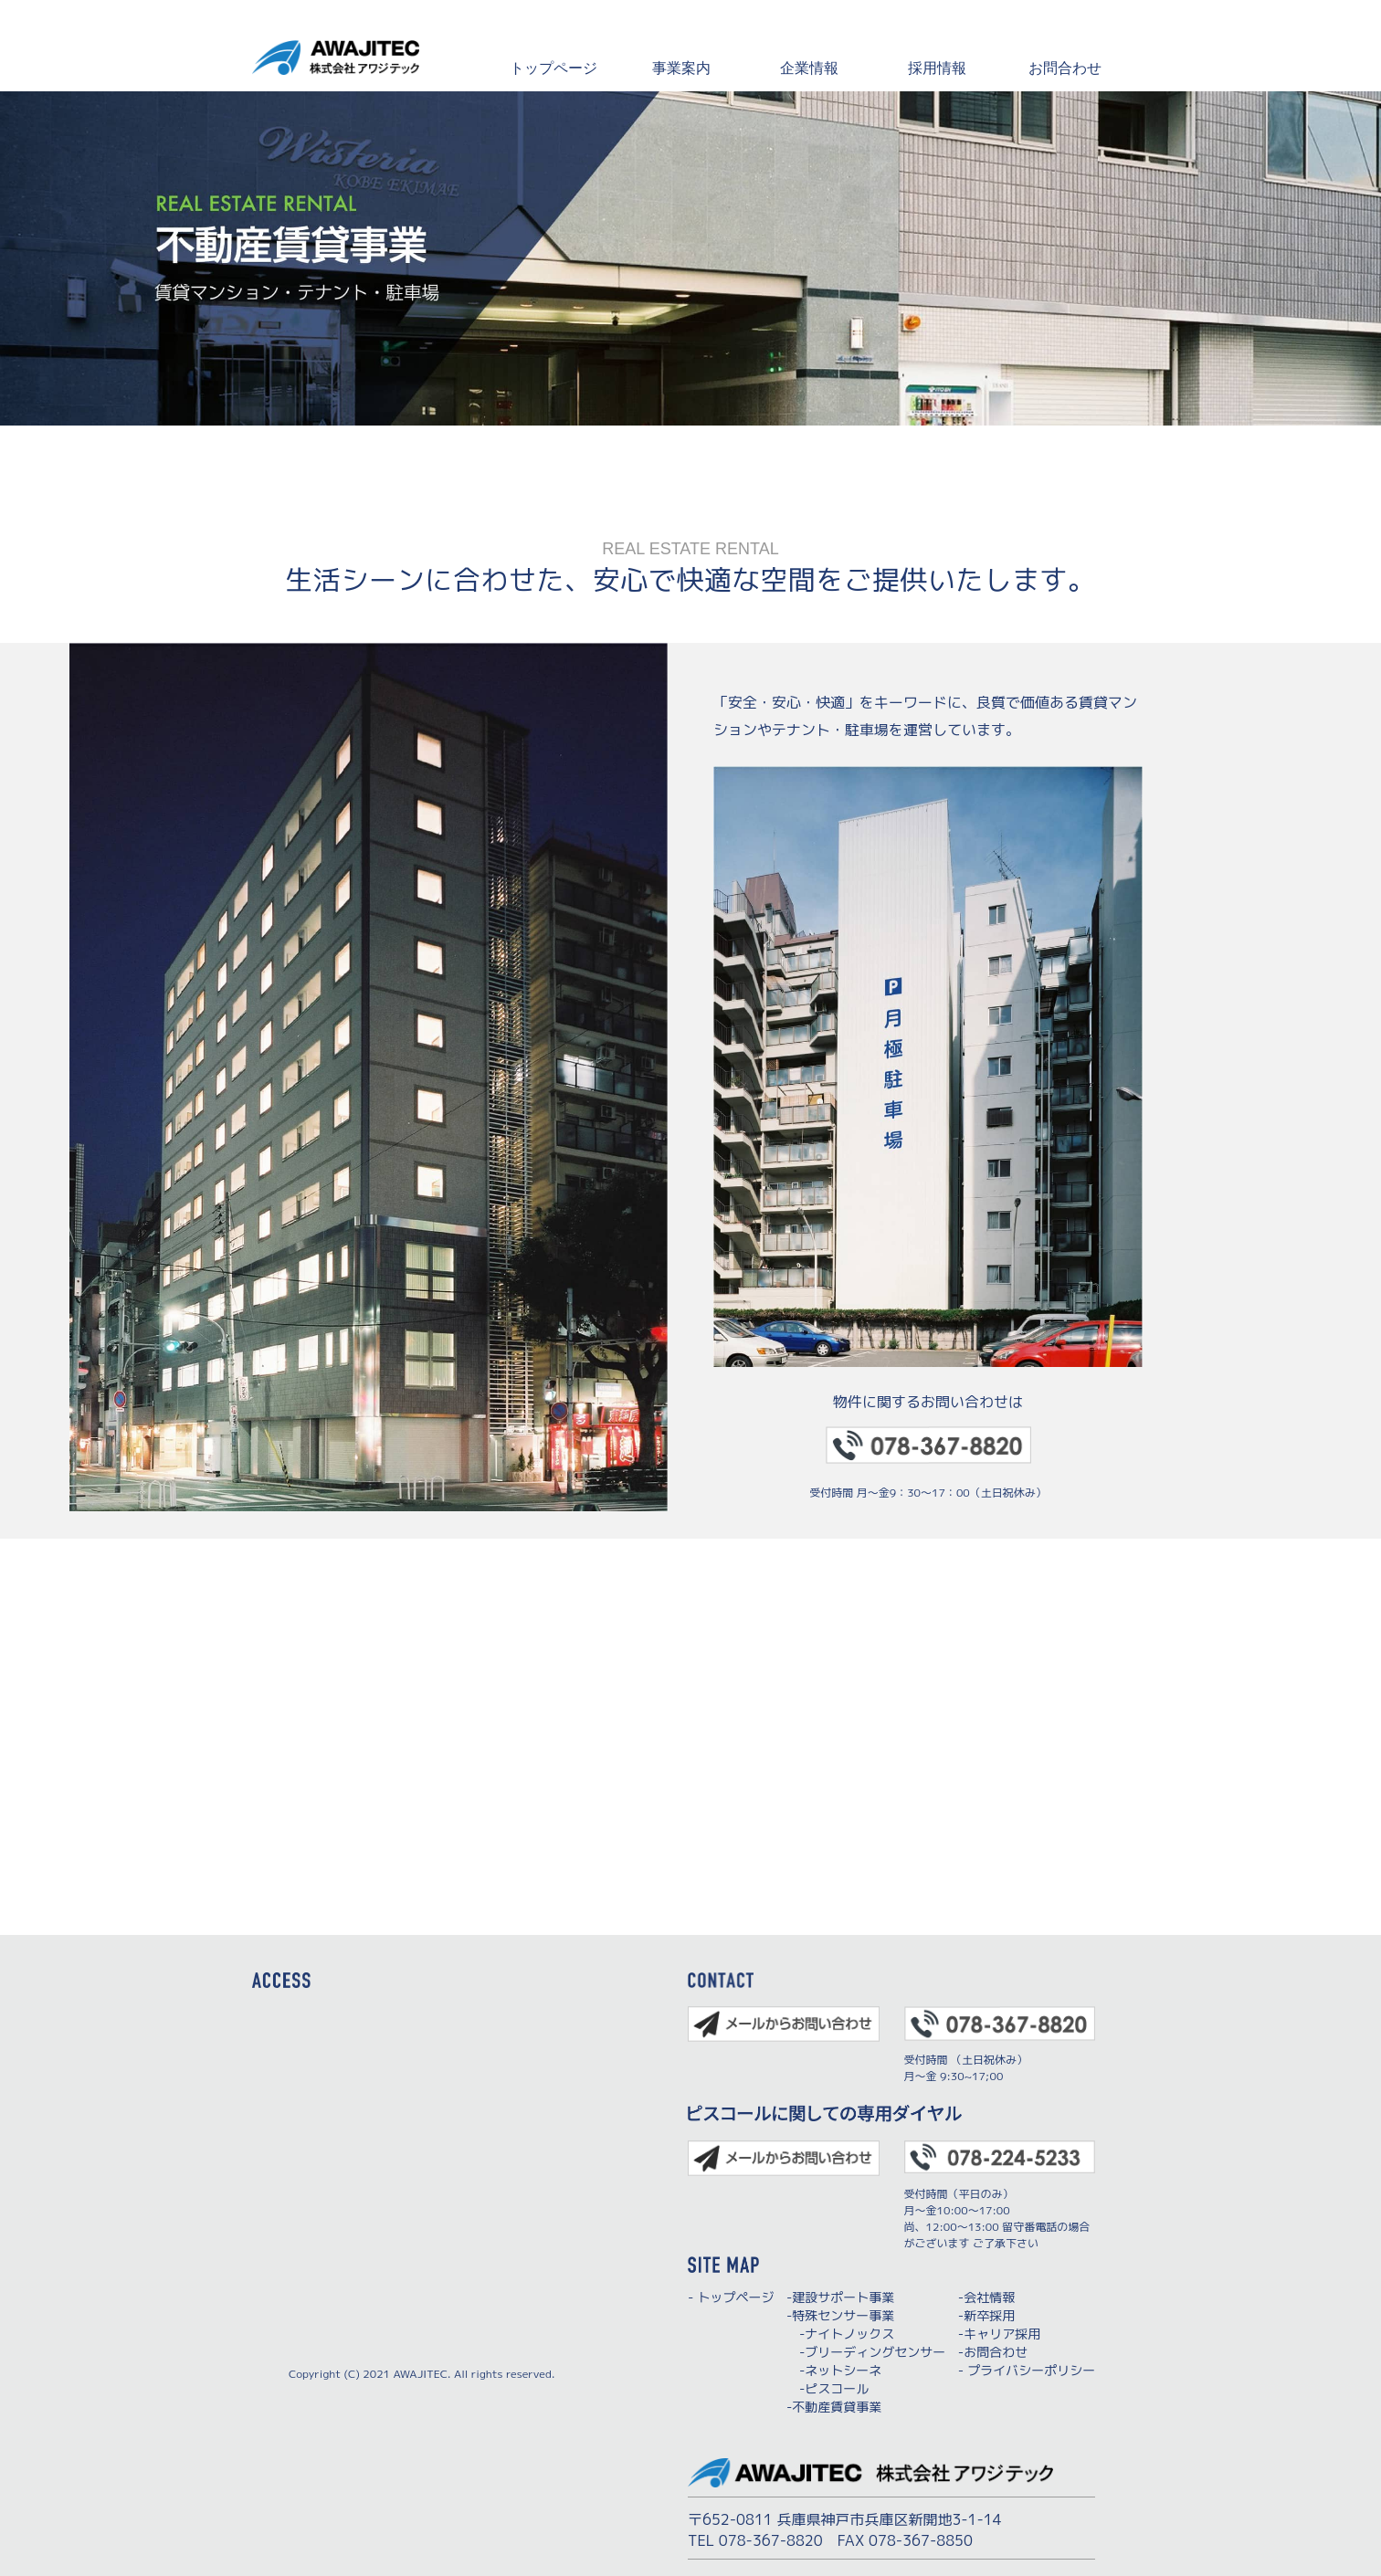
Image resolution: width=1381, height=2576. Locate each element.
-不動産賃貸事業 (833, 2406)
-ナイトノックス (840, 2333)
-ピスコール (827, 2388)
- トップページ (731, 2297)
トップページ (553, 67)
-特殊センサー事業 (840, 2315)
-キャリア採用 (999, 2333)
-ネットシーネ (833, 2370)
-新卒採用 (986, 2315)
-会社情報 (986, 2297)
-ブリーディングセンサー (865, 2351)
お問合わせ (1065, 67)
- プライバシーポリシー (1026, 2370)
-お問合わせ (993, 2351)
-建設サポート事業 (840, 2297)
